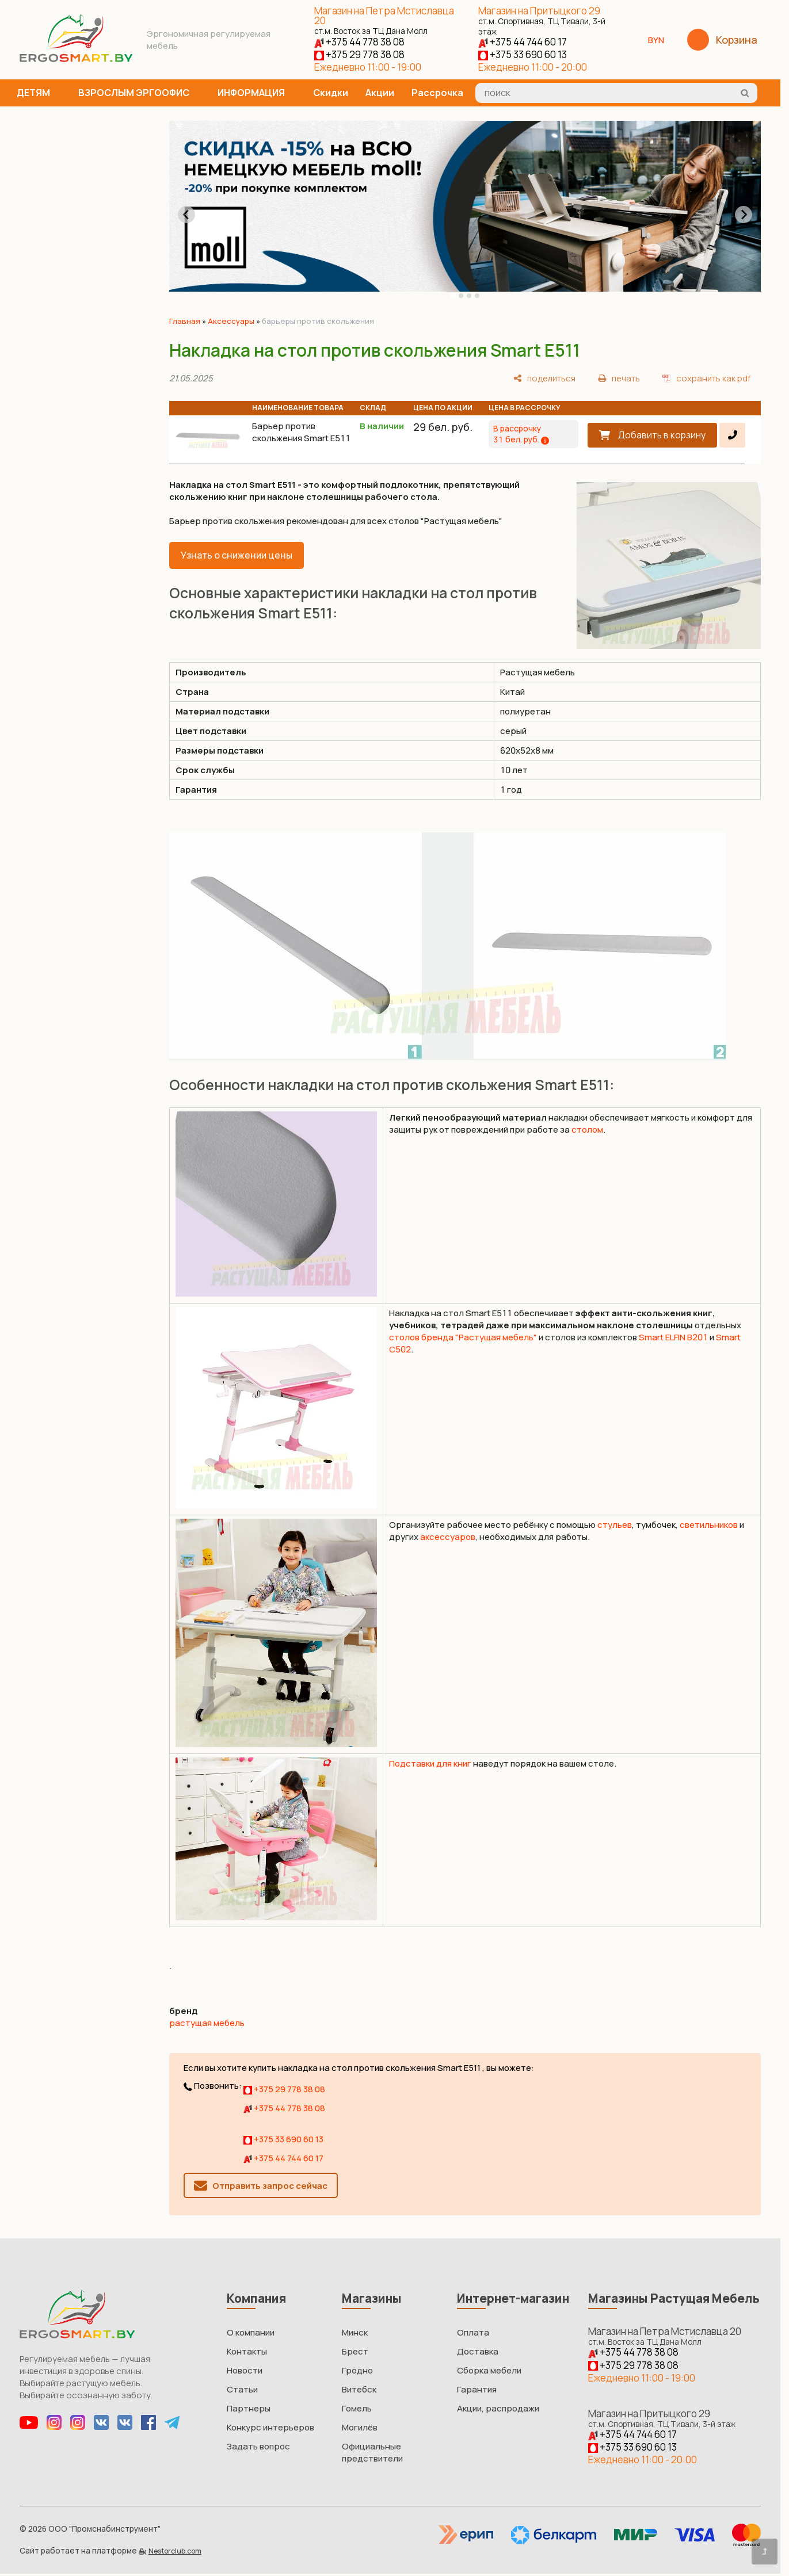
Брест (355, 2351)
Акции (379, 92)
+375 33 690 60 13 (522, 54)
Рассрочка (437, 92)
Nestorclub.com (174, 2551)
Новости (244, 2370)
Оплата (473, 2332)
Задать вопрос (258, 2446)
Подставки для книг (430, 1763)
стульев (614, 1525)
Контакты (247, 2351)
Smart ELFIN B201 (673, 1337)
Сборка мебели (489, 2370)
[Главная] (76, 59)
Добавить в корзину (662, 435)
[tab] (452, 296)
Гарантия (477, 2389)
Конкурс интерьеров (270, 2427)
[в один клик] (732, 435)
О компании (251, 2332)
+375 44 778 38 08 (359, 41)
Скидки (330, 92)
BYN (660, 40)
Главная (184, 321)
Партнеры (248, 2408)
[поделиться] (544, 378)
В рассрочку (521, 434)
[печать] (619, 378)
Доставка (477, 2351)
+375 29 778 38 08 (359, 54)
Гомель (357, 2408)
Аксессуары (231, 321)
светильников (709, 1525)
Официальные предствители (372, 2452)
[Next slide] (743, 214)
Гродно (357, 2370)
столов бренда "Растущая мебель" (463, 1337)
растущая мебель (207, 2023)
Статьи (242, 2389)
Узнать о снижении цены (236, 555)
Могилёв (360, 2427)
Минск (355, 2332)
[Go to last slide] (186, 214)
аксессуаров (447, 1537)
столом (587, 1129)
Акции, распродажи (498, 2408)
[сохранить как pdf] (706, 378)
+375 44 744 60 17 (522, 41)
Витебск (359, 2389)
